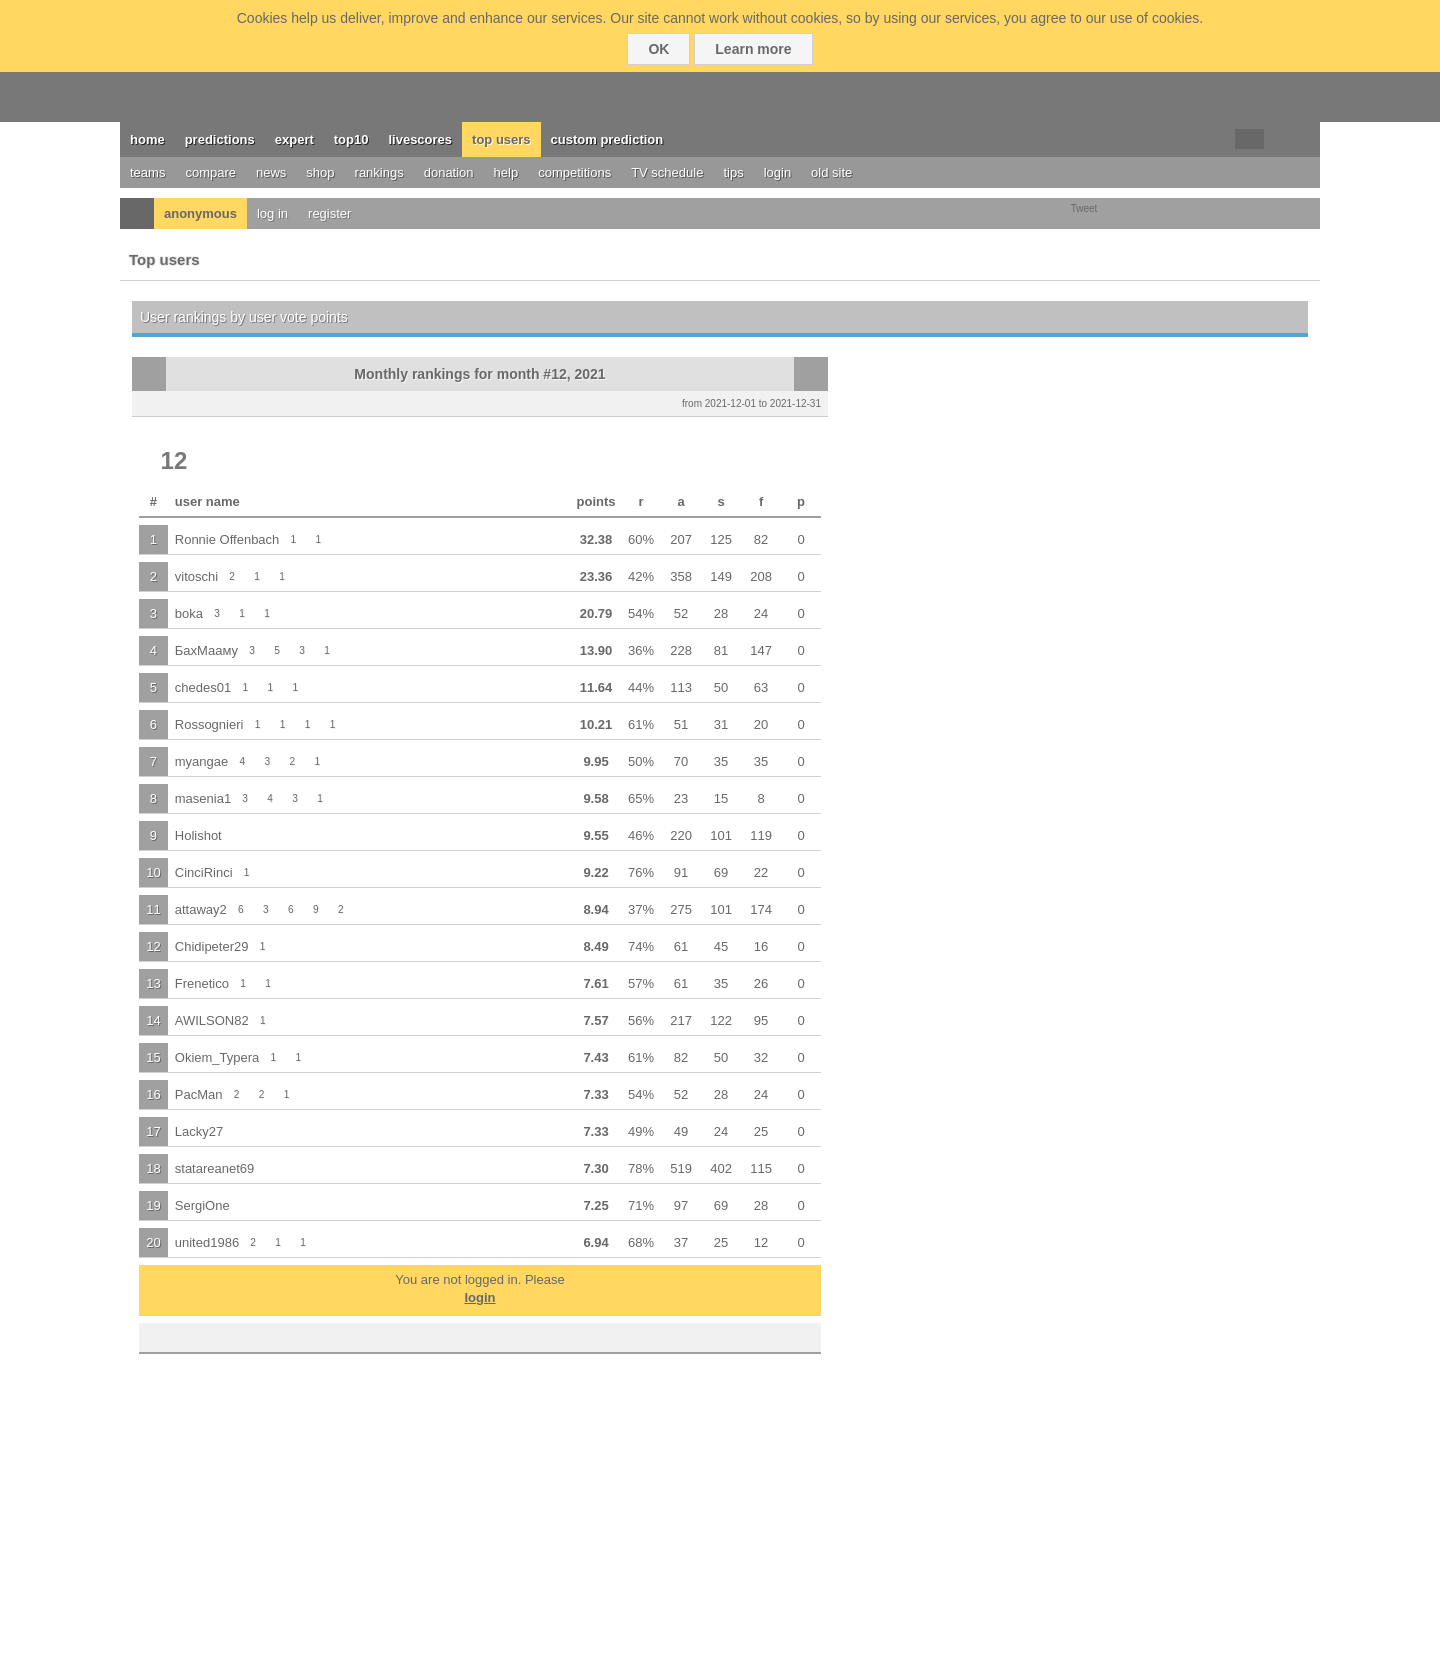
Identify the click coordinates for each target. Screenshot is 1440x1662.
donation (449, 172)
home (147, 139)
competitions (574, 172)
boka (189, 613)
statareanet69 (215, 1168)
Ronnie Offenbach (227, 539)
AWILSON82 (212, 1020)
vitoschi (196, 576)
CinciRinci (204, 872)
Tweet (1084, 208)
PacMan (199, 1094)
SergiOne (202, 1205)
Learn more (753, 49)
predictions (220, 139)
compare (210, 172)
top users (501, 139)
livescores (420, 139)
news (271, 172)
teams (147, 172)
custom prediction (607, 139)
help (506, 172)
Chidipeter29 (212, 946)
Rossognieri (209, 724)
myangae (201, 761)
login (777, 172)
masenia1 (203, 798)
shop (320, 172)
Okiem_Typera (217, 1057)
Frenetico (202, 983)
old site (831, 172)
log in (272, 213)
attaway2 (201, 909)
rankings (379, 172)
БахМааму (206, 650)
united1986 (207, 1242)
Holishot (198, 835)
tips (733, 172)
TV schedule (667, 172)
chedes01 (203, 687)
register (329, 213)
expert (294, 139)
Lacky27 (199, 1131)
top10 (351, 139)
